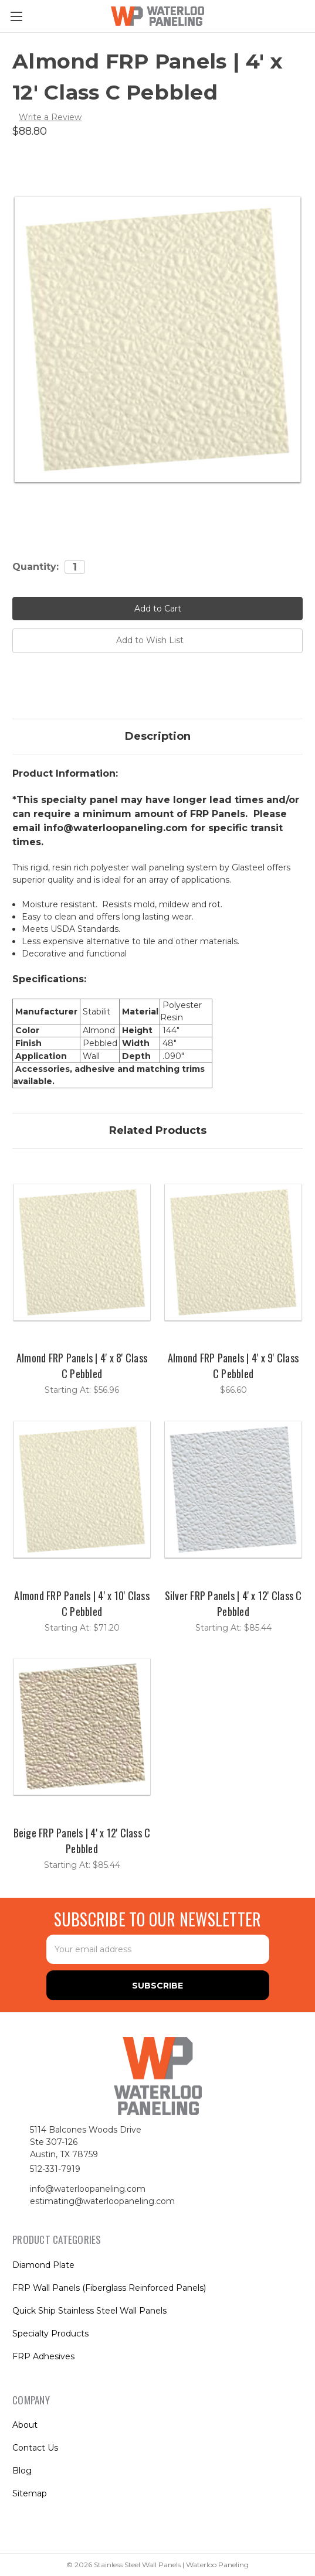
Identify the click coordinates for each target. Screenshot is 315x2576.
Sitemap (29, 2493)
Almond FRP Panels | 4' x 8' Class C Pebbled (81, 1365)
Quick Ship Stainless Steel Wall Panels (89, 2310)
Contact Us (35, 2447)
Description (158, 736)
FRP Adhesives (43, 2356)
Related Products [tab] (157, 1130)
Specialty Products (50, 2333)
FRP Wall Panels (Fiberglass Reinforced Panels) (109, 2288)
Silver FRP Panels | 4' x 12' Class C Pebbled (233, 1603)
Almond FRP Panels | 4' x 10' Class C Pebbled (82, 1603)
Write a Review (50, 117)
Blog (22, 2470)
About (25, 2425)
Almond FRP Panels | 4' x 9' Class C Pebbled (233, 1365)
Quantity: (35, 566)
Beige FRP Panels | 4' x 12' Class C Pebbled (82, 1840)
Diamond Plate (43, 2265)
